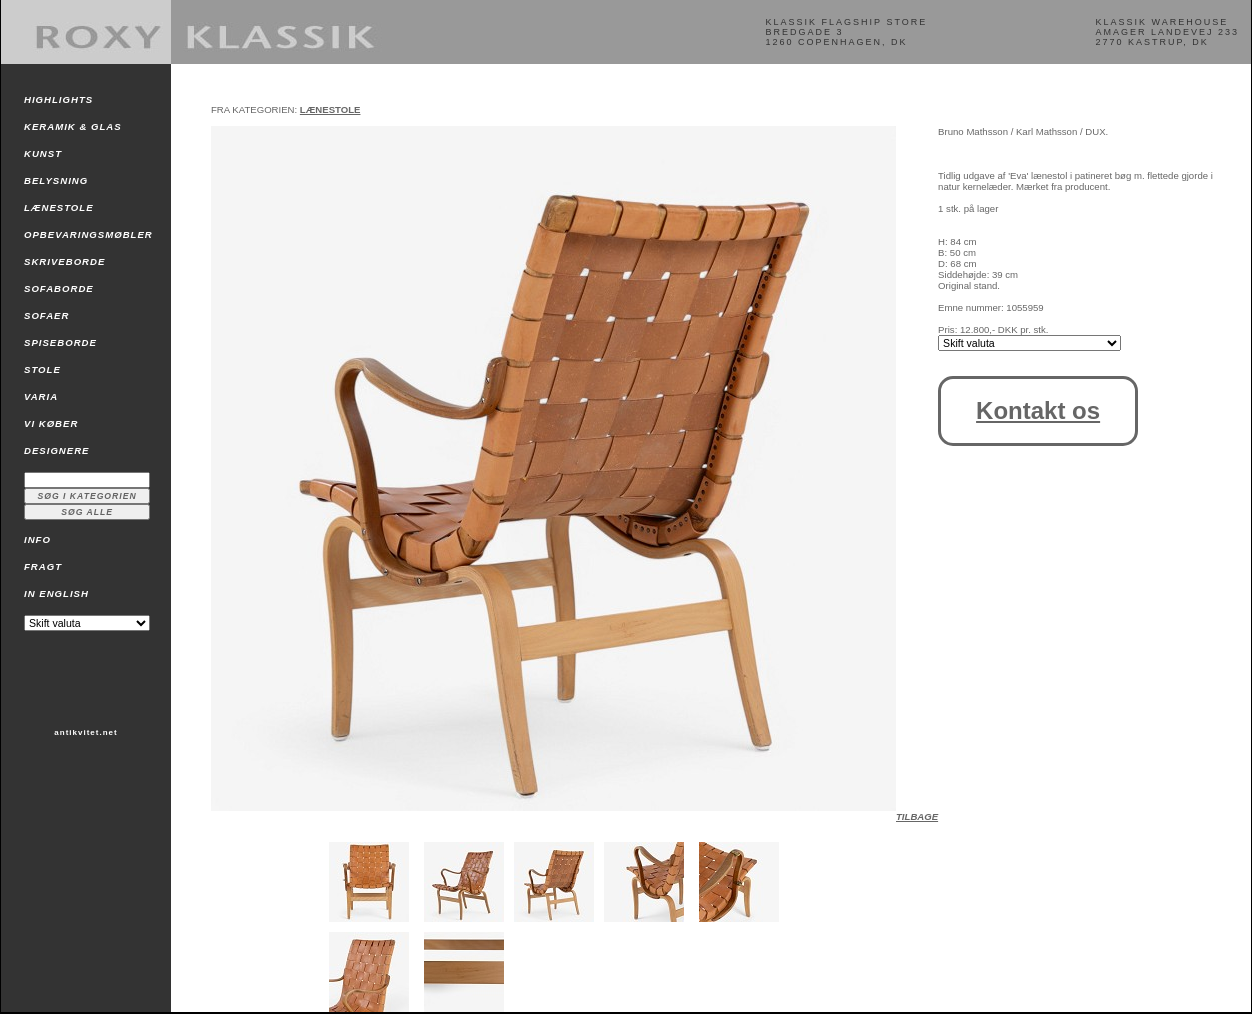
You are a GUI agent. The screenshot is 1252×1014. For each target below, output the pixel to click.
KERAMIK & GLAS (73, 126)
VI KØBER (51, 423)
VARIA (41, 396)
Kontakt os (1038, 410)
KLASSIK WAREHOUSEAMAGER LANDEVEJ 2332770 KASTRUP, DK (1167, 32)
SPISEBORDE (60, 342)
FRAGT (43, 566)
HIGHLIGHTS (58, 99)
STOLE (42, 369)
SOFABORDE (59, 288)
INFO (37, 539)
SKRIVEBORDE (64, 261)
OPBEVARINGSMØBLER (88, 234)
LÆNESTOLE (59, 207)
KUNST (43, 153)
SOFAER (46, 315)
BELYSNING (56, 180)
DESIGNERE (57, 450)
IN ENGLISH (56, 593)
